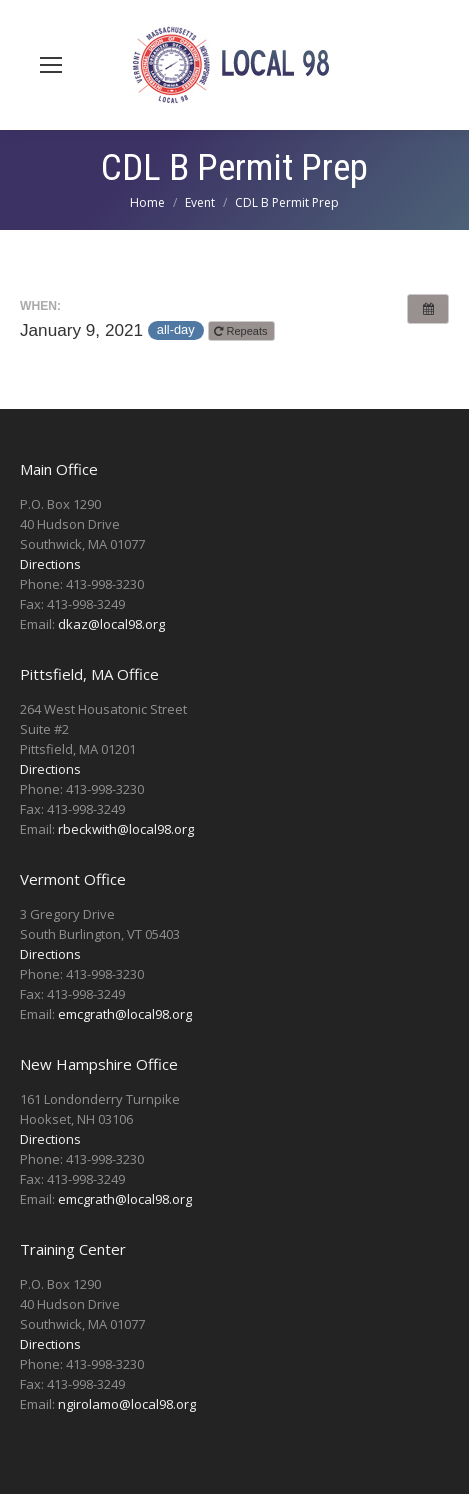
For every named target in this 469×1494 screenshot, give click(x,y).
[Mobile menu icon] (51, 65)
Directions (50, 564)
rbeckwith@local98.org (126, 829)
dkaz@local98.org (111, 624)
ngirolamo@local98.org (127, 1404)
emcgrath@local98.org (125, 1014)
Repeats (242, 331)
